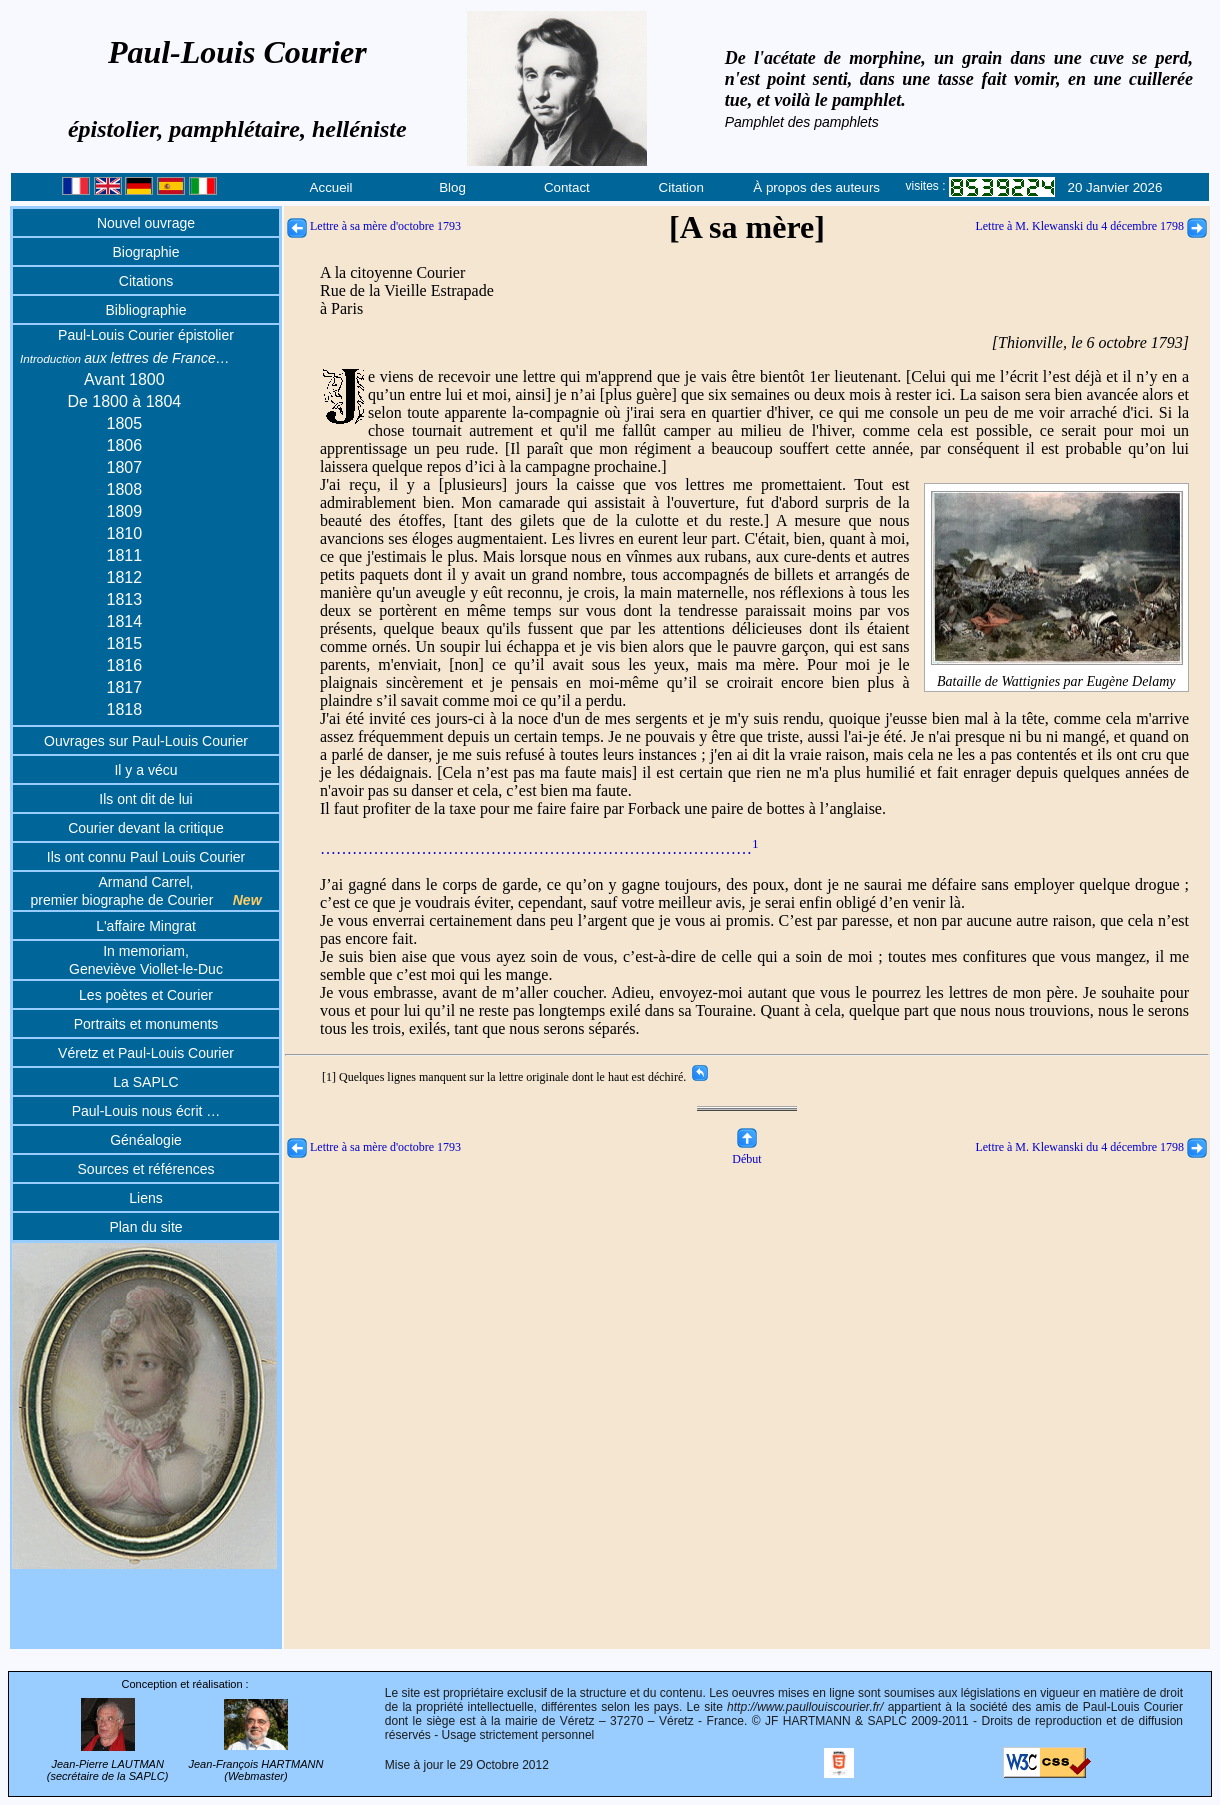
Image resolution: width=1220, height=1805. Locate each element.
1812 (125, 577)
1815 (125, 643)
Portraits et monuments (146, 1024)
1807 (125, 467)
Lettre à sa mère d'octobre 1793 (374, 226)
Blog (452, 187)
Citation (681, 187)
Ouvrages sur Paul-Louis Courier (146, 741)
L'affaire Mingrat (146, 926)
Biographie (146, 252)
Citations (146, 281)
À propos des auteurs (816, 187)
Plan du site (145, 1227)
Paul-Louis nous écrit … (146, 1111)
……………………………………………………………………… (539, 848)
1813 (125, 599)
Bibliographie (146, 310)
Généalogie (146, 1140)
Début (746, 1151)
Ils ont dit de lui (145, 799)
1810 (125, 533)
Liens (145, 1198)
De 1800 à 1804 (124, 401)
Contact (567, 187)
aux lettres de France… (125, 358)
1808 (125, 489)
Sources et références (146, 1169)
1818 (125, 709)
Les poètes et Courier (146, 995)
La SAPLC (145, 1082)
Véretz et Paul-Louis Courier (146, 1053)
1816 (125, 665)
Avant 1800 (124, 379)
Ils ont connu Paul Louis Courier (146, 857)
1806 (125, 445)
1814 (125, 621)
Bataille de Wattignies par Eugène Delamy (1057, 673)
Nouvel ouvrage (146, 223)
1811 (125, 555)
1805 (125, 423)
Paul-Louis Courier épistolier (146, 335)
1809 (125, 511)
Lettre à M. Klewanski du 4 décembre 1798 (1091, 226)
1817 (125, 687)
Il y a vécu (145, 770)
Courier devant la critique (146, 828)
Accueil (331, 187)
